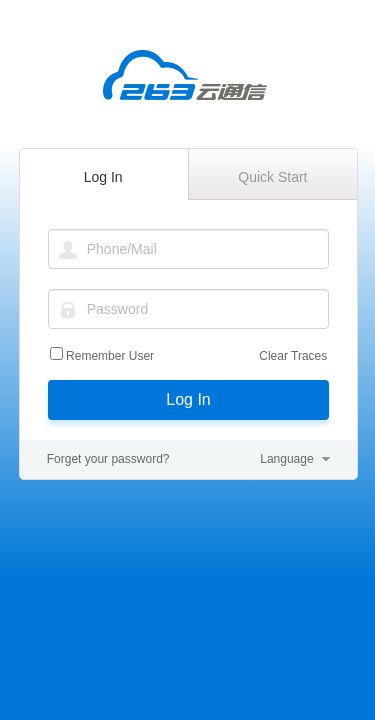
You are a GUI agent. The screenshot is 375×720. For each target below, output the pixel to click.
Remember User (110, 356)
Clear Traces (293, 356)
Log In (188, 399)
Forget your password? (108, 459)
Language (286, 459)
